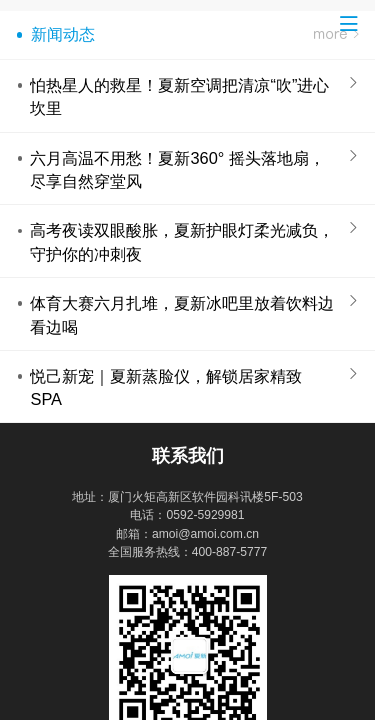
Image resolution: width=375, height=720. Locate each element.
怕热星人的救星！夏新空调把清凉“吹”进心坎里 (179, 96)
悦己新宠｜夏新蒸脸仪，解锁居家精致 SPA (166, 387)
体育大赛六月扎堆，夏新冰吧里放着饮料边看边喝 (182, 314)
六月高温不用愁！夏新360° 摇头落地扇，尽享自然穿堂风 (177, 169)
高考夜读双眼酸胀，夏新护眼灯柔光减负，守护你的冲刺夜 (182, 241)
